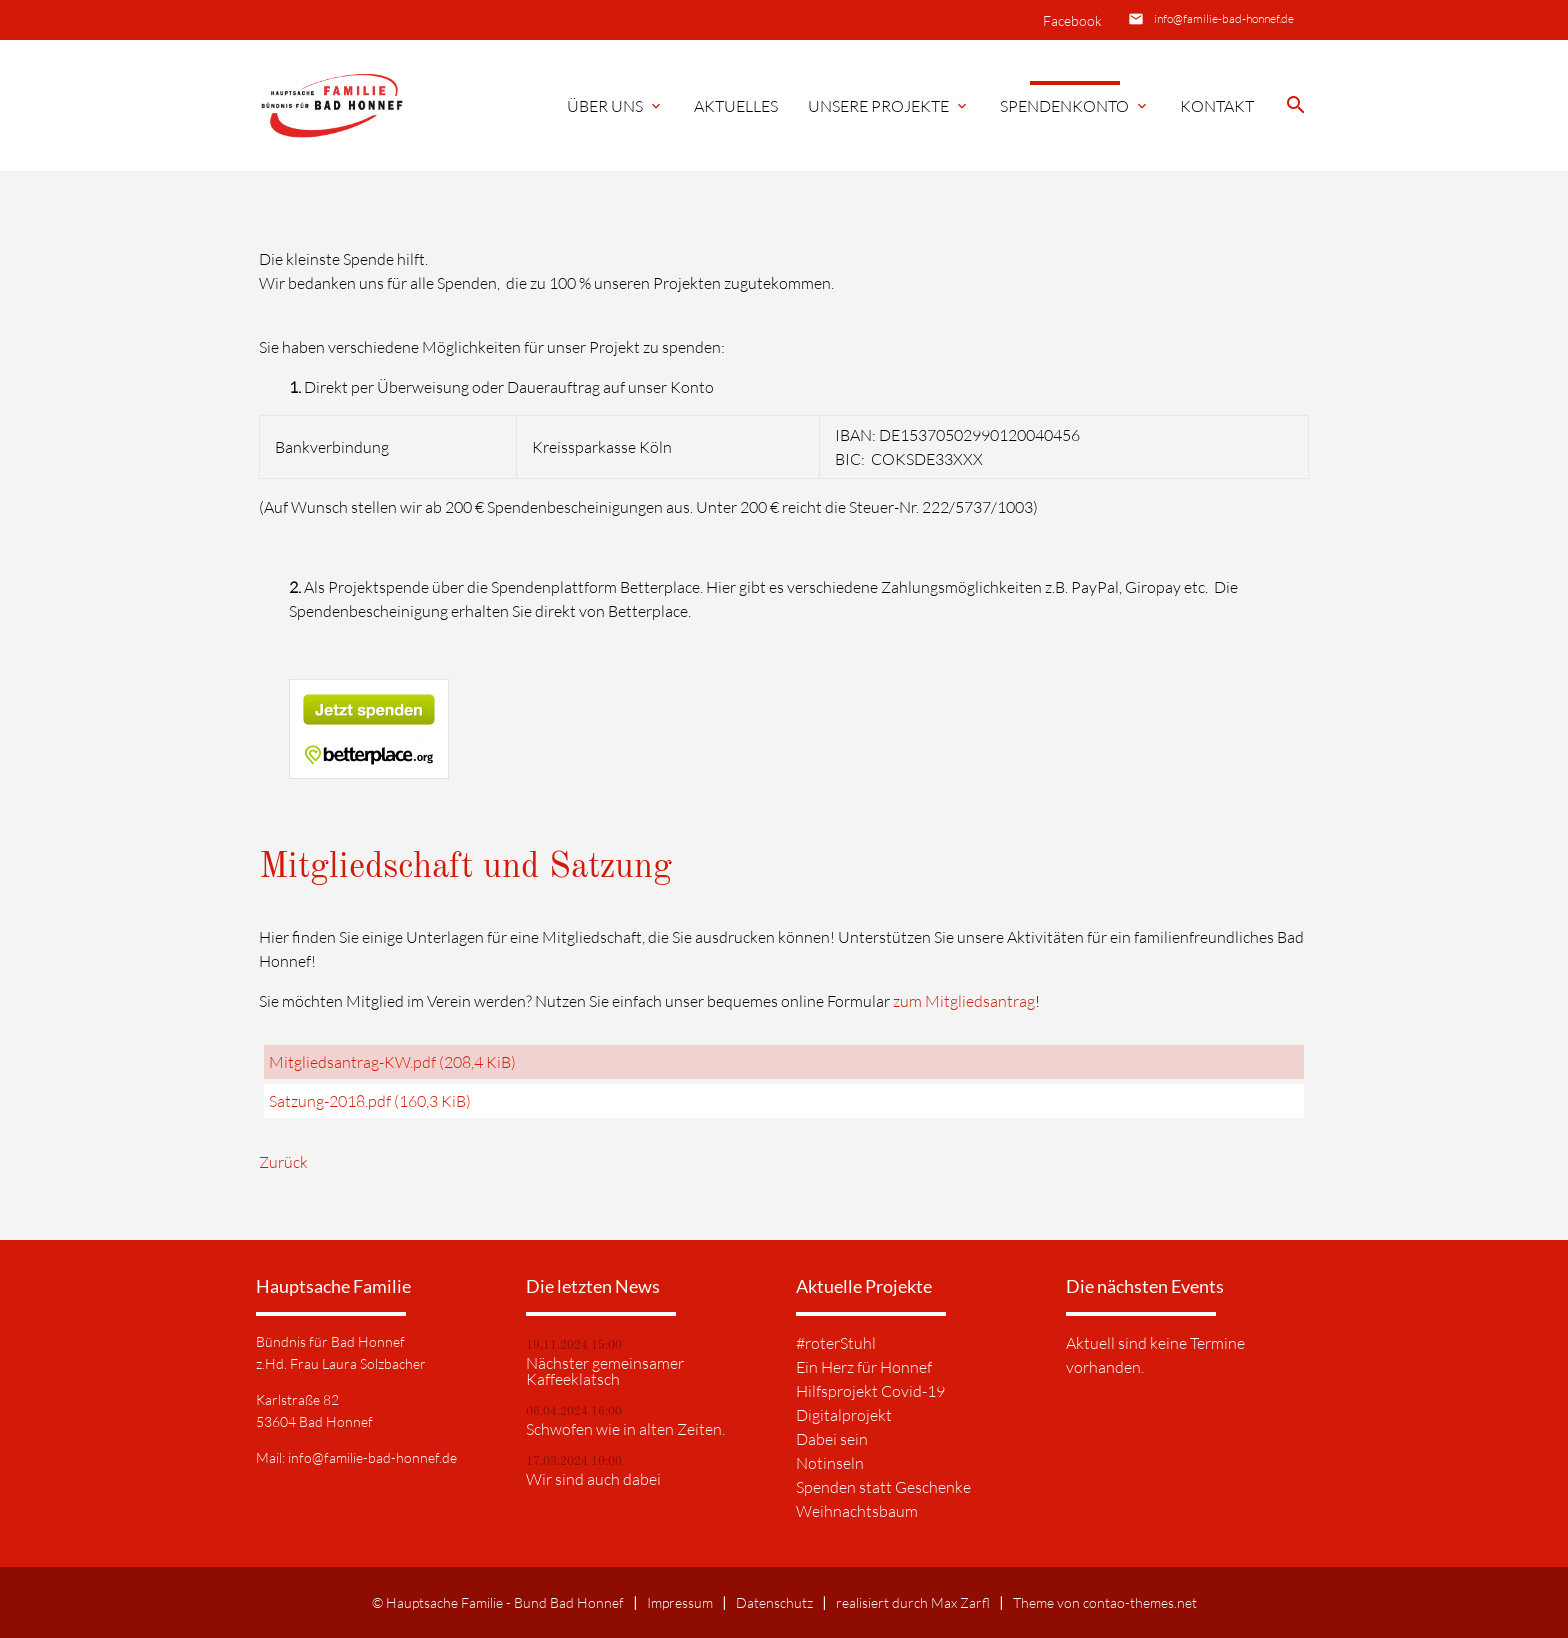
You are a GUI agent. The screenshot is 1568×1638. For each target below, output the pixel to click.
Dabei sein (832, 1439)
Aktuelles (736, 106)
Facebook (1072, 20)
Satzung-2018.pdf (370, 1101)
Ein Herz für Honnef (864, 1367)
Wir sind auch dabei (593, 1479)
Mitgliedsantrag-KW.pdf (392, 1062)
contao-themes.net (1140, 1602)
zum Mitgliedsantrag (964, 1001)
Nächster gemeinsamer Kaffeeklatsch (605, 1371)
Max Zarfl (960, 1602)
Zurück (283, 1162)
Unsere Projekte (889, 106)
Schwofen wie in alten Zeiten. (625, 1429)
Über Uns (615, 106)
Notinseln (830, 1463)
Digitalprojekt (844, 1415)
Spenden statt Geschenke (883, 1487)
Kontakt (1217, 106)
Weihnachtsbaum (857, 1511)
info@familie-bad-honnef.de (1224, 18)
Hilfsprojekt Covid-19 (870, 1391)
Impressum (680, 1602)
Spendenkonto (1075, 106)
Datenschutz (774, 1602)
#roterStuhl (836, 1343)
